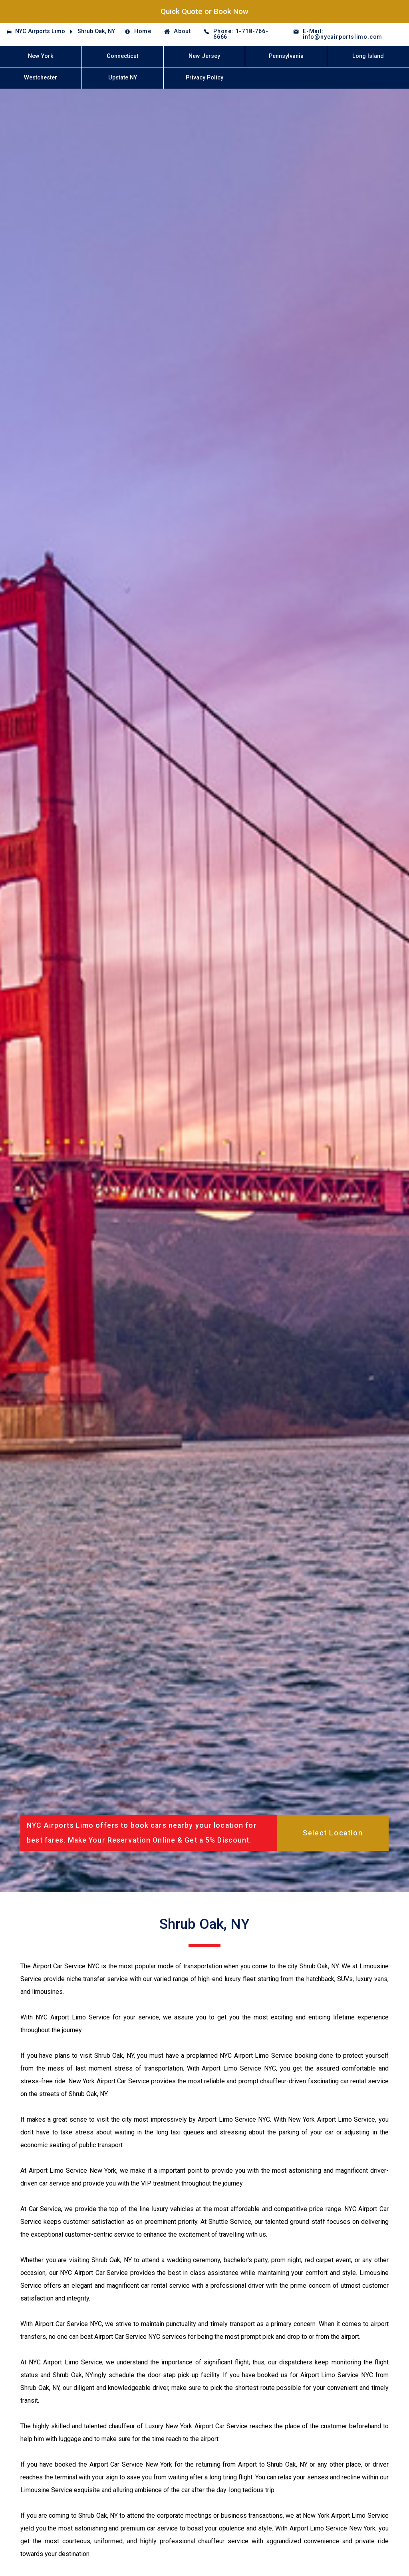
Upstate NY (122, 77)
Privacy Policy (204, 77)
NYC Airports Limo (40, 31)
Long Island (368, 56)
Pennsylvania (286, 56)
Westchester (40, 77)
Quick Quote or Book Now (204, 11)
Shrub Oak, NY (96, 31)
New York (41, 56)
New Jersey (204, 56)
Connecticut (122, 56)
